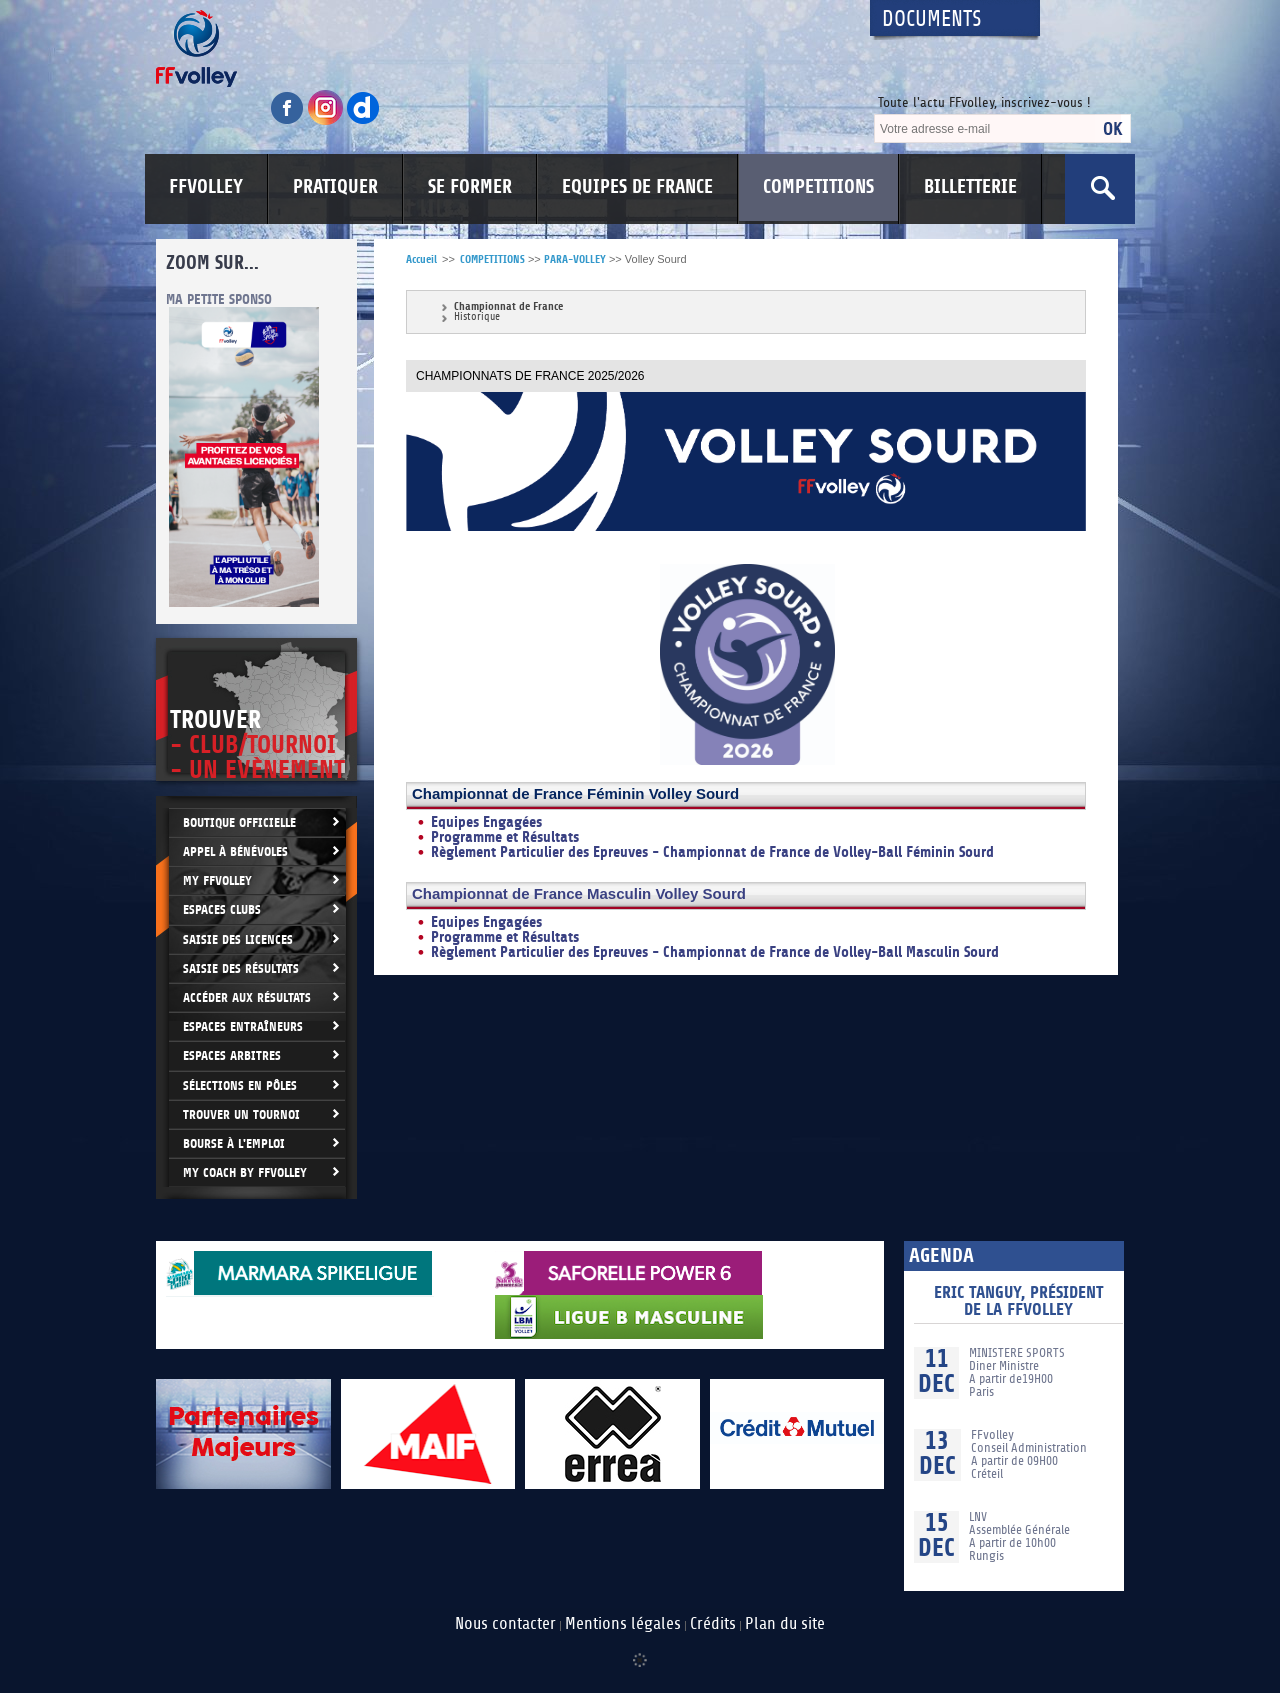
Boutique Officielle (239, 822)
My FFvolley (217, 880)
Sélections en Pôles (240, 1085)
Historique (477, 317)
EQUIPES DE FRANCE (637, 187)
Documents (932, 19)
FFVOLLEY (206, 187)
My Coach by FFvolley (245, 1172)
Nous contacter (505, 1624)
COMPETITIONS (818, 187)
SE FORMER (470, 187)
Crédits (713, 1624)
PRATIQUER (335, 187)
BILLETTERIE (970, 187)
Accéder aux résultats (247, 997)
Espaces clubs (222, 909)
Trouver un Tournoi (241, 1114)
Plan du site (785, 1624)
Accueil (421, 259)
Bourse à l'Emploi (234, 1143)
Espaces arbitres (232, 1055)
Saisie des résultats (241, 968)
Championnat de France (508, 306)
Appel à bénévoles (235, 851)
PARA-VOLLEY (575, 259)
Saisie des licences (238, 939)
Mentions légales (623, 1624)
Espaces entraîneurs (243, 1026)
